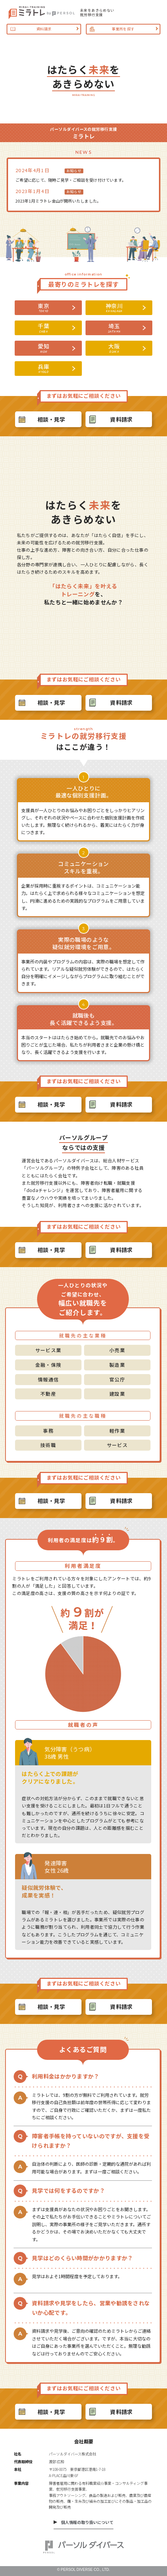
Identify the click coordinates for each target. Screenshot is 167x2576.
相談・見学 (51, 419)
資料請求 (121, 419)
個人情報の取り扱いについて (87, 2522)
